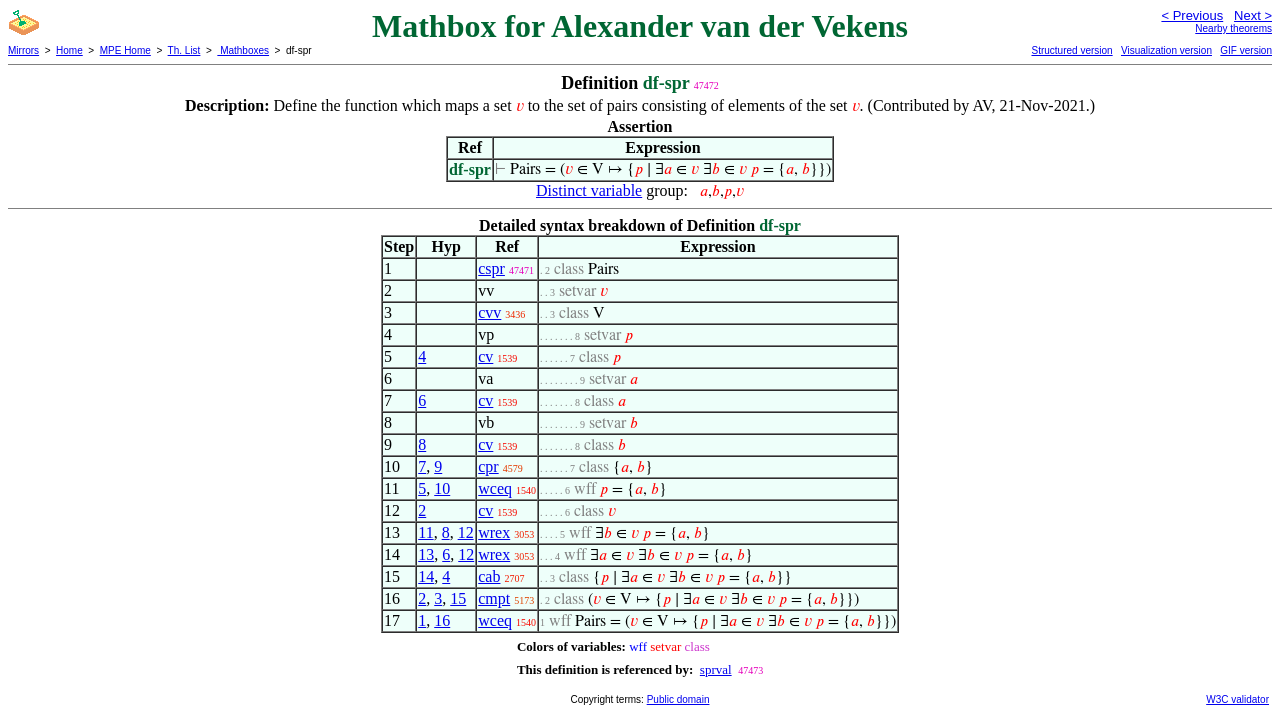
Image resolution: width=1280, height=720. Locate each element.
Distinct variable (589, 190)
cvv (489, 312)
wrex (494, 532)
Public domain (678, 699)
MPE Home (125, 50)
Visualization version (1166, 50)
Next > (1253, 15)
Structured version (1071, 50)
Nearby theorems (1233, 28)
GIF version (1246, 50)
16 (442, 620)
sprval (716, 669)
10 (442, 488)
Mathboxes (243, 50)
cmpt (494, 598)
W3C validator (1237, 699)
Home (69, 50)
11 (425, 532)
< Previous (1192, 15)
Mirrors (23, 50)
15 (458, 598)
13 (426, 554)
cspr (491, 268)
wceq (495, 488)
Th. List (184, 50)
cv (485, 356)
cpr (488, 466)
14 (426, 576)
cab (489, 576)
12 (466, 532)
